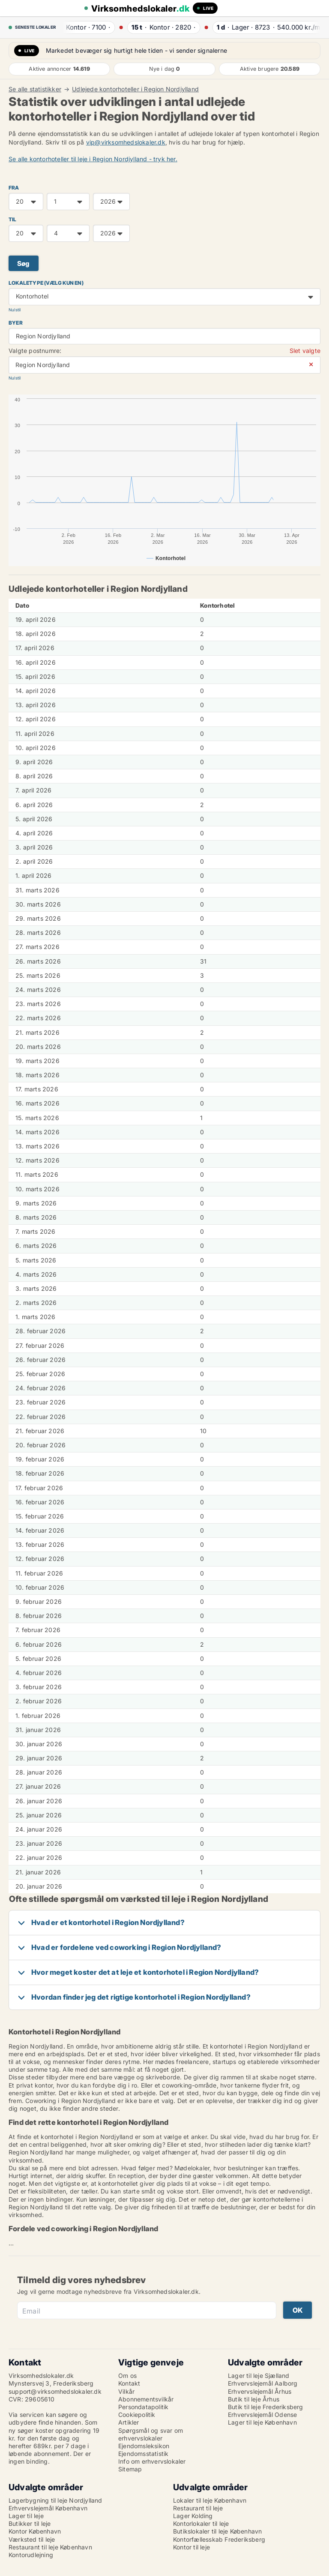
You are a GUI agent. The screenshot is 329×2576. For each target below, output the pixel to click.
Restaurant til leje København (50, 2547)
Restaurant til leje (198, 2508)
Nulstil (15, 309)
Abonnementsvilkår (145, 2399)
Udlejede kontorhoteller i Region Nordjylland (135, 89)
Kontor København (35, 2531)
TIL (13, 219)
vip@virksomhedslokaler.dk (125, 142)
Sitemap (130, 2469)
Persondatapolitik (143, 2406)
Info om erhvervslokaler (152, 2461)
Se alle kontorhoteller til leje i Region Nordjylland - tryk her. (93, 159)
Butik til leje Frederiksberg (265, 2406)
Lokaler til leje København (209, 2500)
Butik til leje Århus (253, 2399)
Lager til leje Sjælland (259, 2375)
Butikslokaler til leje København (217, 2531)
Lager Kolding (193, 2515)
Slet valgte (305, 350)
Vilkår (126, 2391)
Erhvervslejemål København (48, 2508)
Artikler (128, 2422)
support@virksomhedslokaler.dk (55, 2391)
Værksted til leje (32, 2539)
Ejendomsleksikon (143, 2445)
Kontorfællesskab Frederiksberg (219, 2539)
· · (85, 27)
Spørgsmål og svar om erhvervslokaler (150, 2434)
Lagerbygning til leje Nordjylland (55, 2500)
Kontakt (129, 2383)
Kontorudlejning (31, 2554)
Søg (23, 263)
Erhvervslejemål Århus (259, 2391)
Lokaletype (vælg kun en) (46, 283)
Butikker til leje (30, 2523)
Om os (127, 2375)
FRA (14, 187)
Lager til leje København (262, 2422)
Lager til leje (26, 2515)
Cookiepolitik (137, 2414)
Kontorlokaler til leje (201, 2523)
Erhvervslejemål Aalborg (263, 2383)
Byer (16, 322)
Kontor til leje (191, 2547)
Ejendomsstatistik (143, 2453)
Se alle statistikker (35, 89)
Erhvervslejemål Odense (262, 2414)
